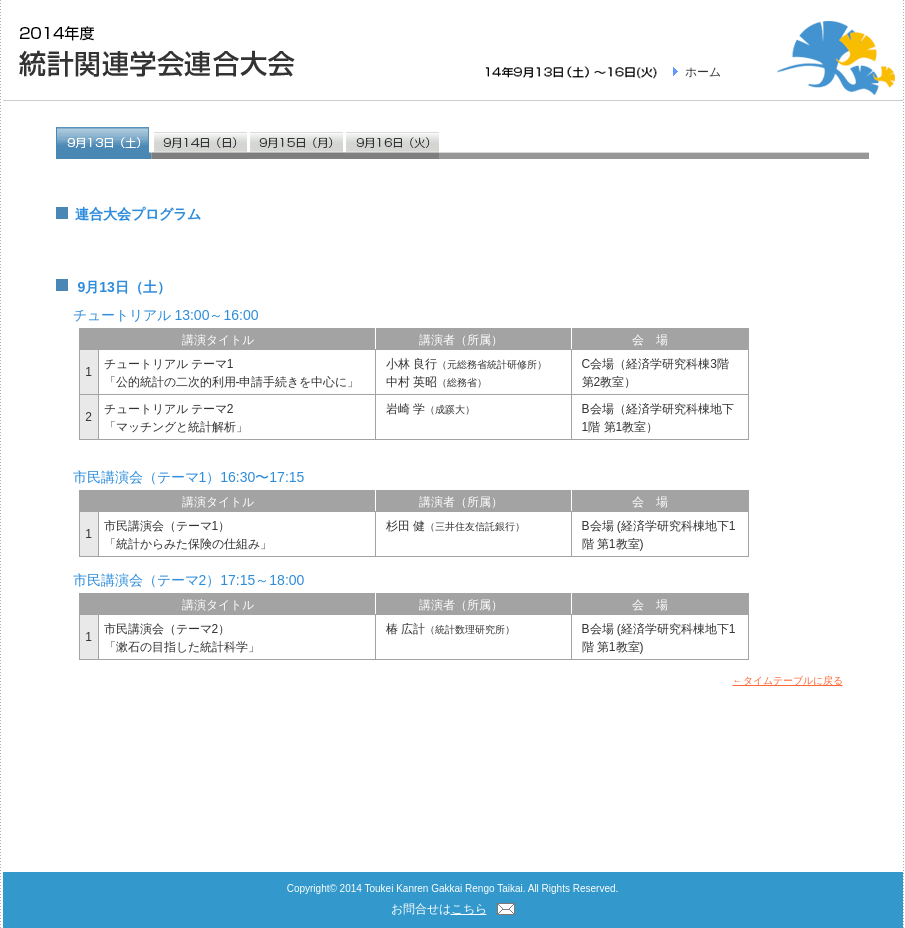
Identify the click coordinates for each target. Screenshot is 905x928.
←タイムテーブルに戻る (788, 680)
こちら (469, 909)
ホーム (703, 72)
